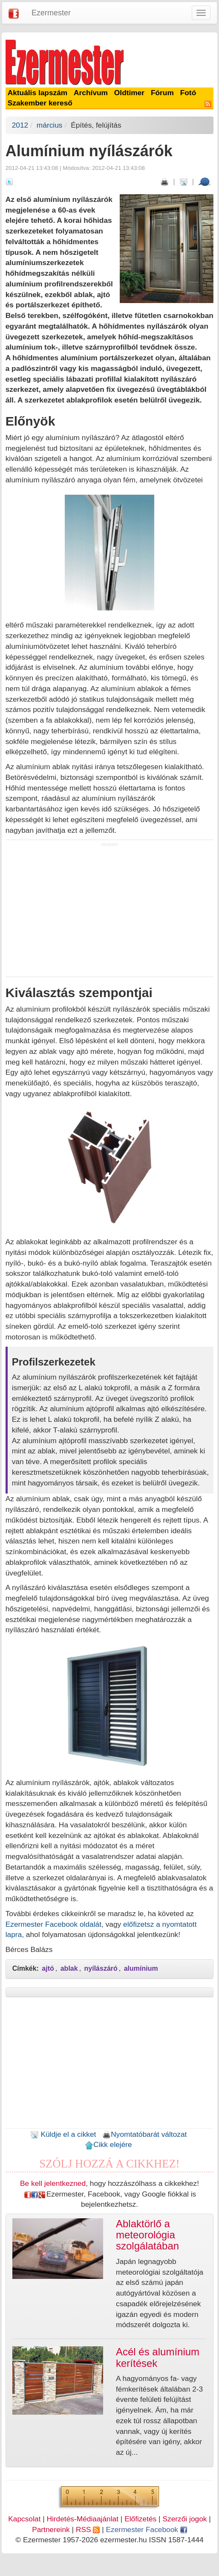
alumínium (141, 1968)
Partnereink (51, 2529)
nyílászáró (101, 1968)
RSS (88, 2529)
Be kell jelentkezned (53, 2183)
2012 (20, 125)
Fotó (188, 92)
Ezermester (51, 13)
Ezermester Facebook (146, 2529)
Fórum (162, 92)
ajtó (48, 1968)
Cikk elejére (108, 2144)
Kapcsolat (24, 2519)
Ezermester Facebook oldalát (53, 1924)
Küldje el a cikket (63, 2134)
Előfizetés (140, 2519)
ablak (69, 1968)
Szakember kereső (40, 103)
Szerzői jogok (184, 2519)
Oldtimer (129, 92)
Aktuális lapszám (38, 92)
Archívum (91, 92)
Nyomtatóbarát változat (144, 2134)
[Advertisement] (109, 912)
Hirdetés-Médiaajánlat (82, 2519)
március (50, 125)
